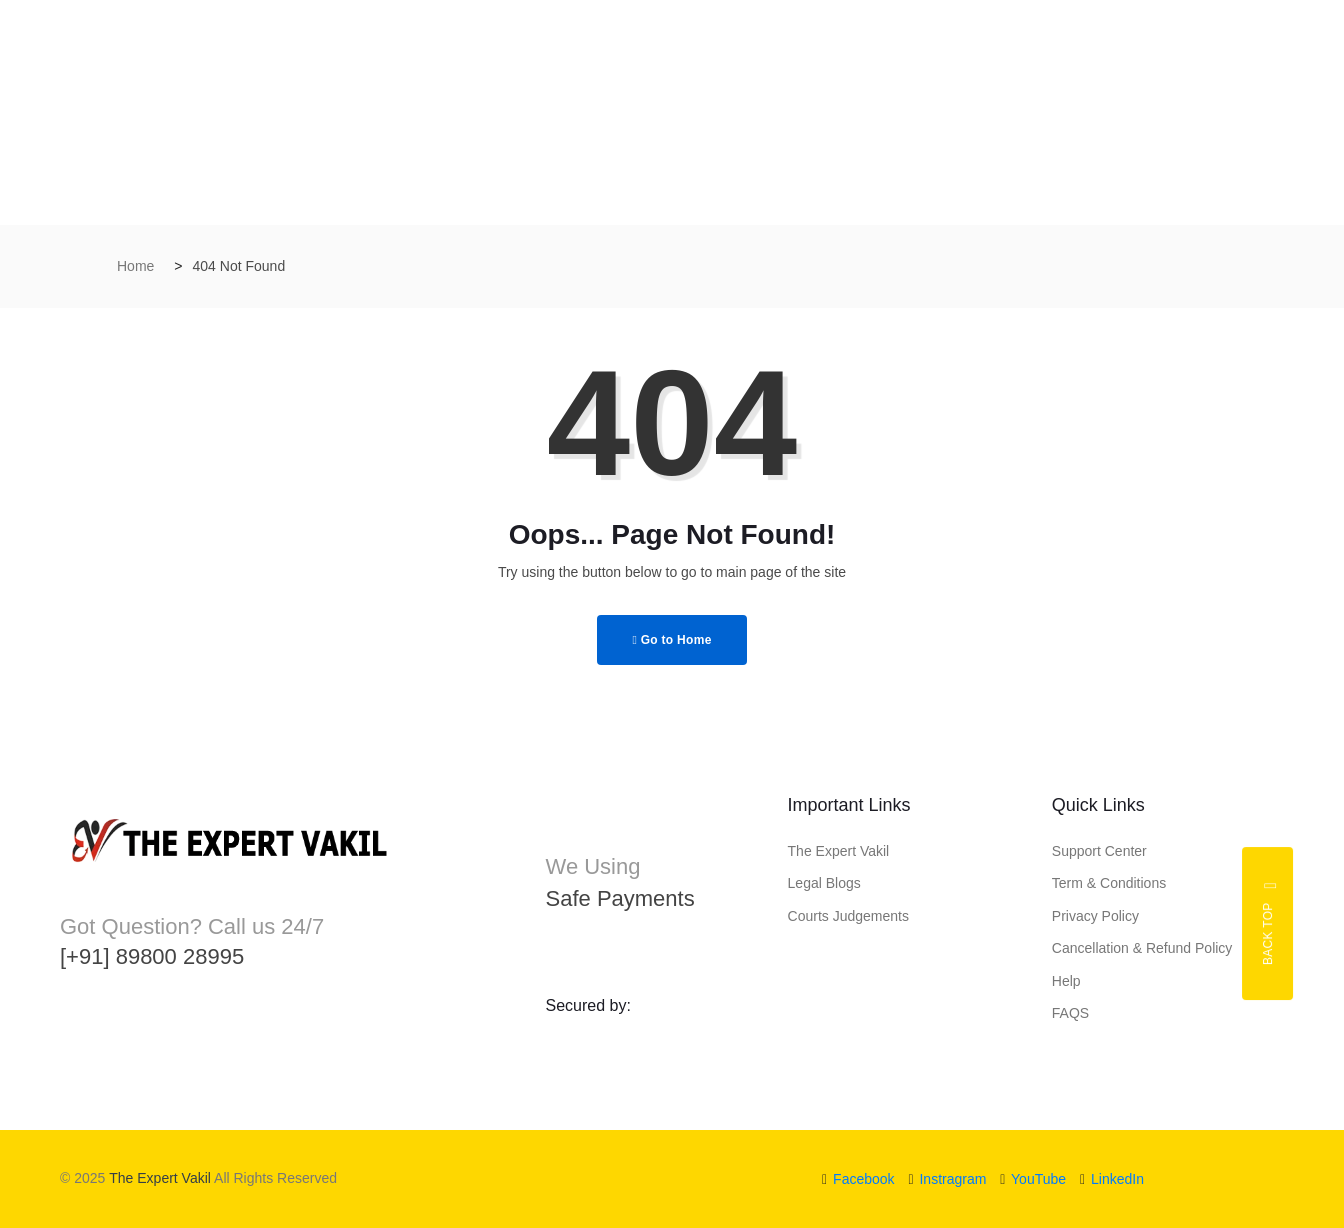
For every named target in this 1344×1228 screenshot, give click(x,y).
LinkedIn (1112, 1179)
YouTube (1033, 1179)
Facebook (858, 1179)
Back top (1270, 923)
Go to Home (671, 640)
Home (135, 266)
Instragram (947, 1179)
